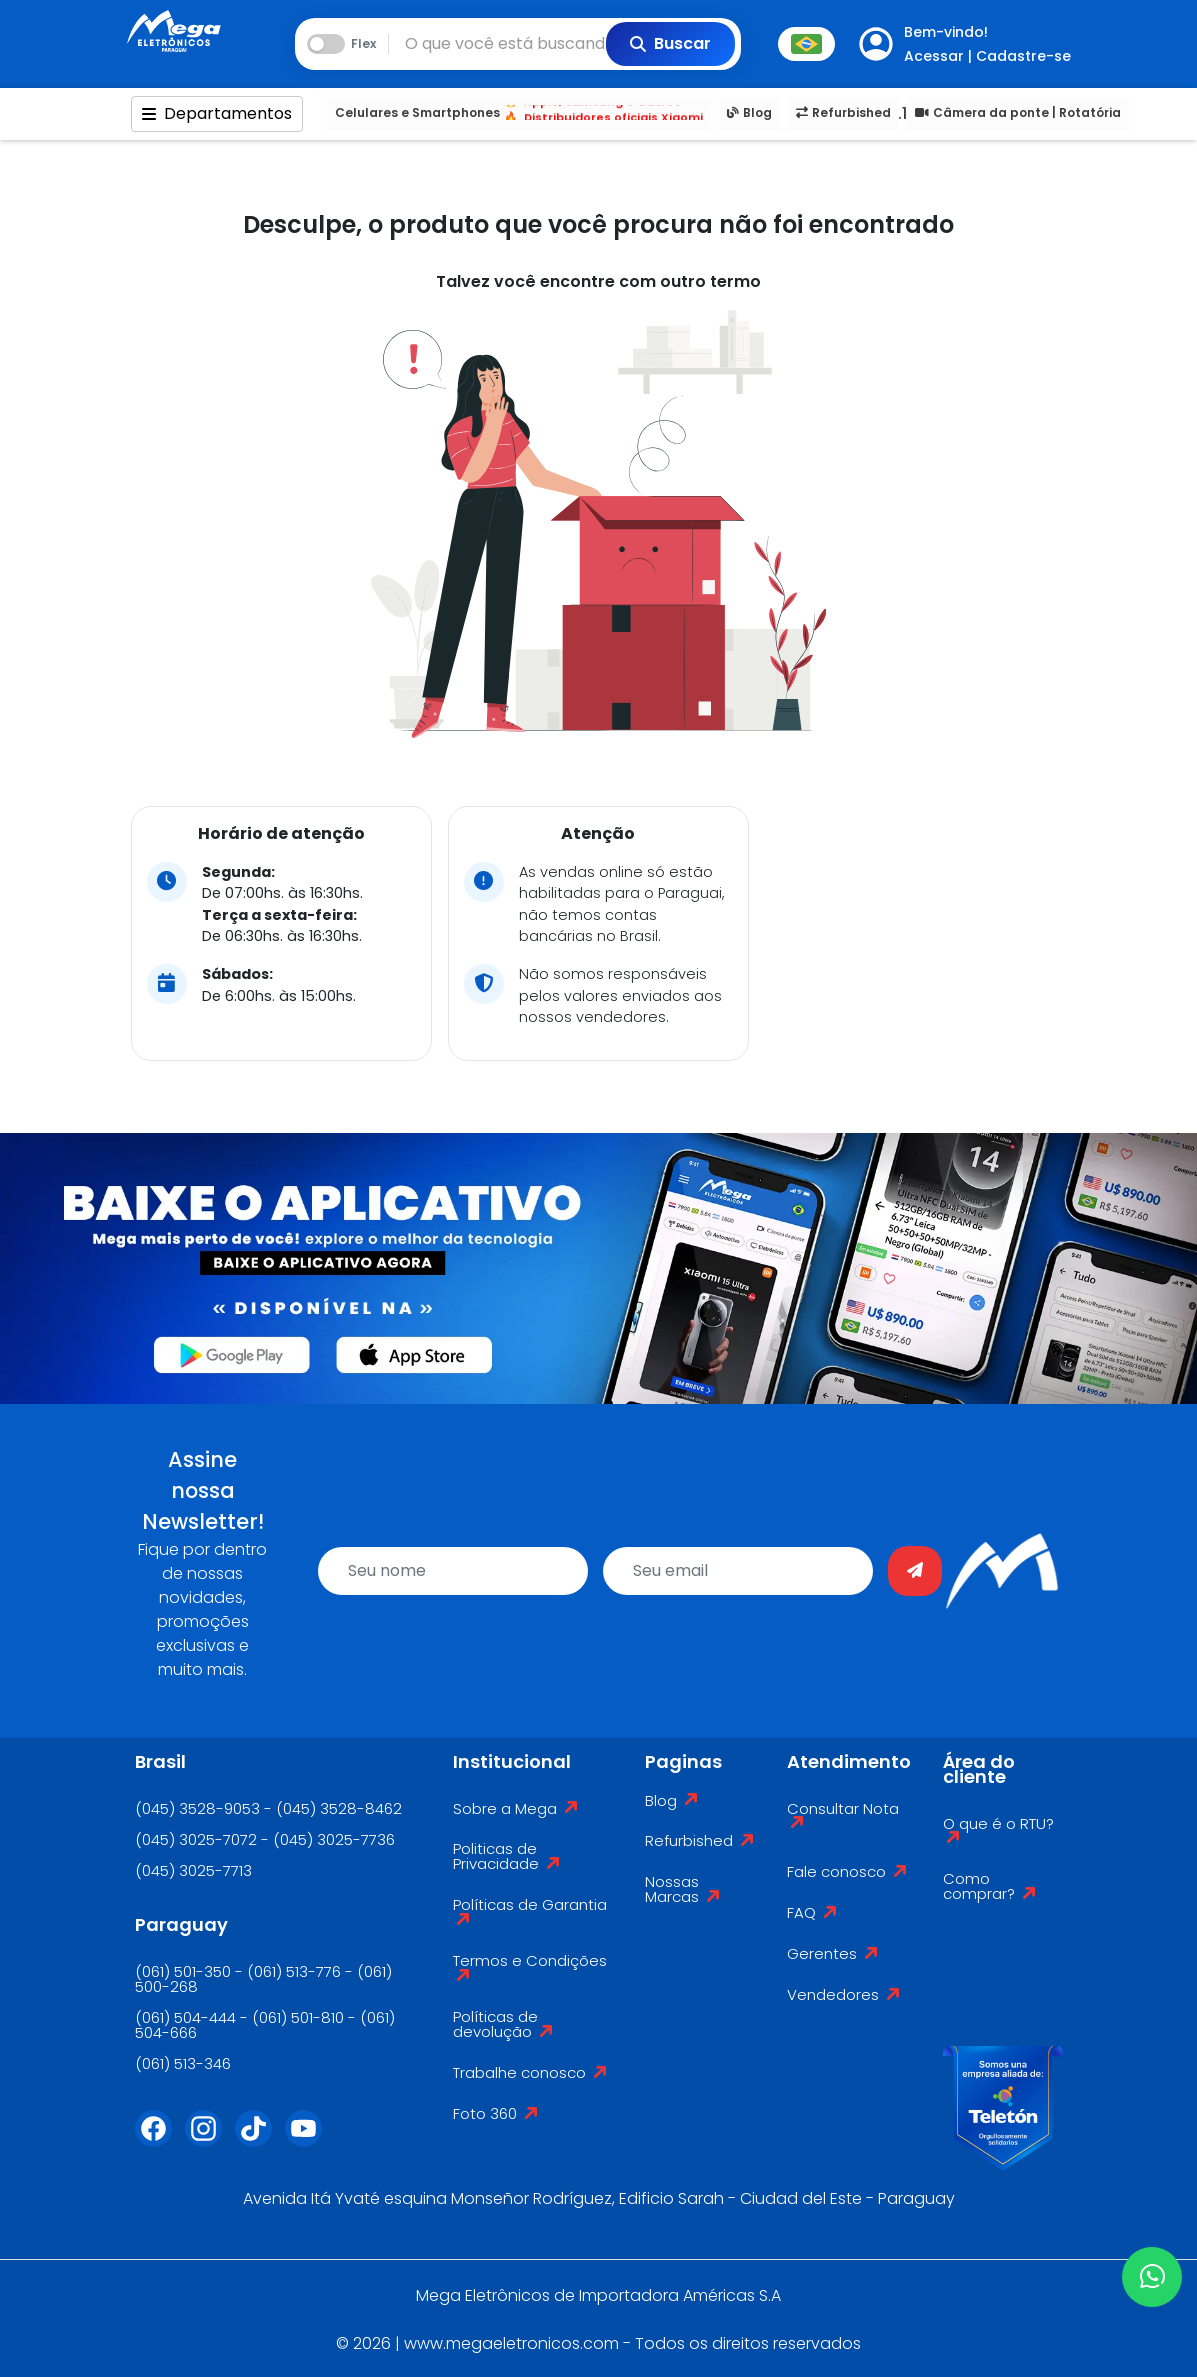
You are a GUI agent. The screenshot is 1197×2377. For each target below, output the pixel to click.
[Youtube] (310, 2141)
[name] (453, 1571)
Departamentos (217, 113)
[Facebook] (160, 2141)
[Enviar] (915, 1571)
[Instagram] (210, 2141)
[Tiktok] (260, 2141)
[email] (738, 1571)
